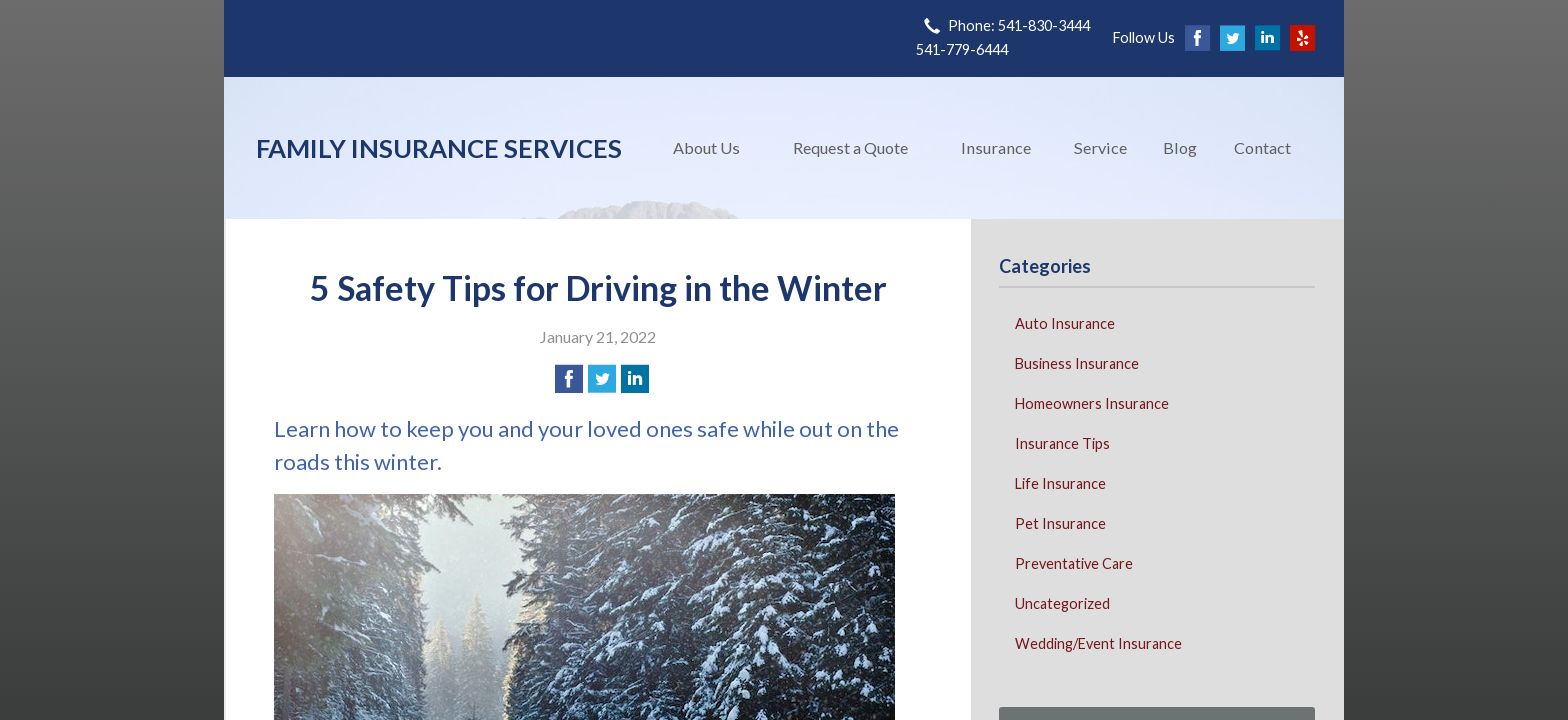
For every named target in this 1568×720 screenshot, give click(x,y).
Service (1100, 147)
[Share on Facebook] (569, 379)
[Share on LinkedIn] (635, 379)
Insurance (996, 147)
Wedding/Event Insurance (1098, 643)
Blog (1180, 147)
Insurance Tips (1062, 443)
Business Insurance (1077, 363)
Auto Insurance (1065, 323)
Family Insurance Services (439, 148)
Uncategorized (1062, 603)
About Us (706, 147)
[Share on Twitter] (602, 379)
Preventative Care (1074, 563)
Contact (1262, 147)
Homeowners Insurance (1092, 403)
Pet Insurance (1060, 523)
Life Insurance (1060, 483)
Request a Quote (850, 147)
